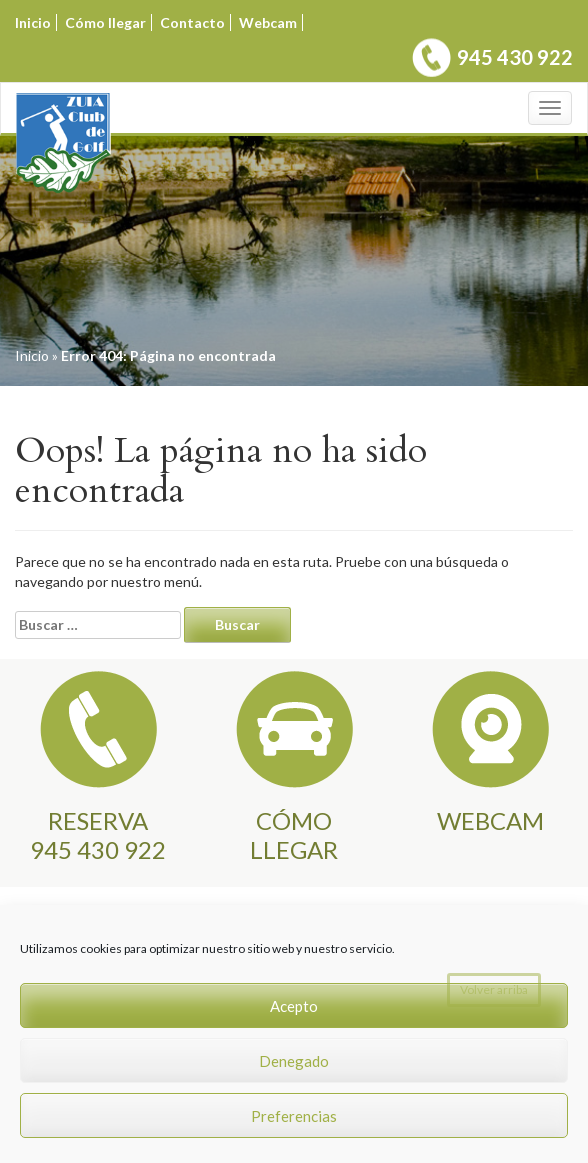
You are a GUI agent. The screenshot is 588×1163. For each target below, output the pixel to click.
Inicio (33, 22)
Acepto (294, 1006)
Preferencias (294, 1116)
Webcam (268, 22)
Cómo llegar (105, 22)
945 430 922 (515, 57)
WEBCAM (490, 820)
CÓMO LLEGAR (294, 834)
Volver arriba (494, 989)
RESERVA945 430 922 (98, 834)
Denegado (294, 1061)
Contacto (192, 22)
